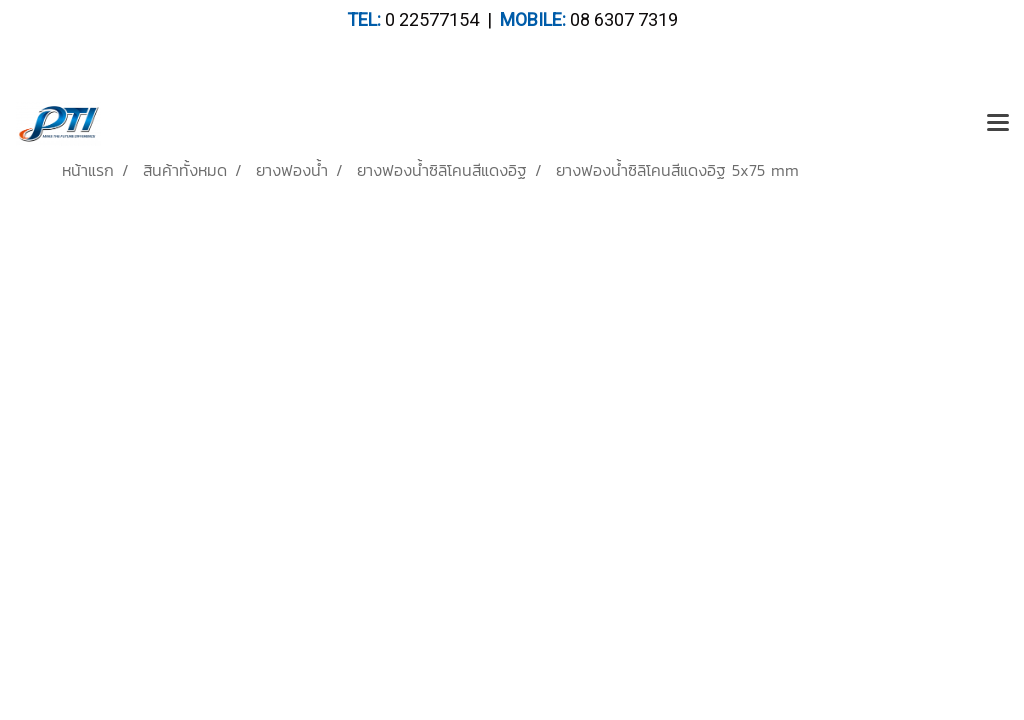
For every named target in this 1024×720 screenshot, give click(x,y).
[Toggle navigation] (998, 124)
